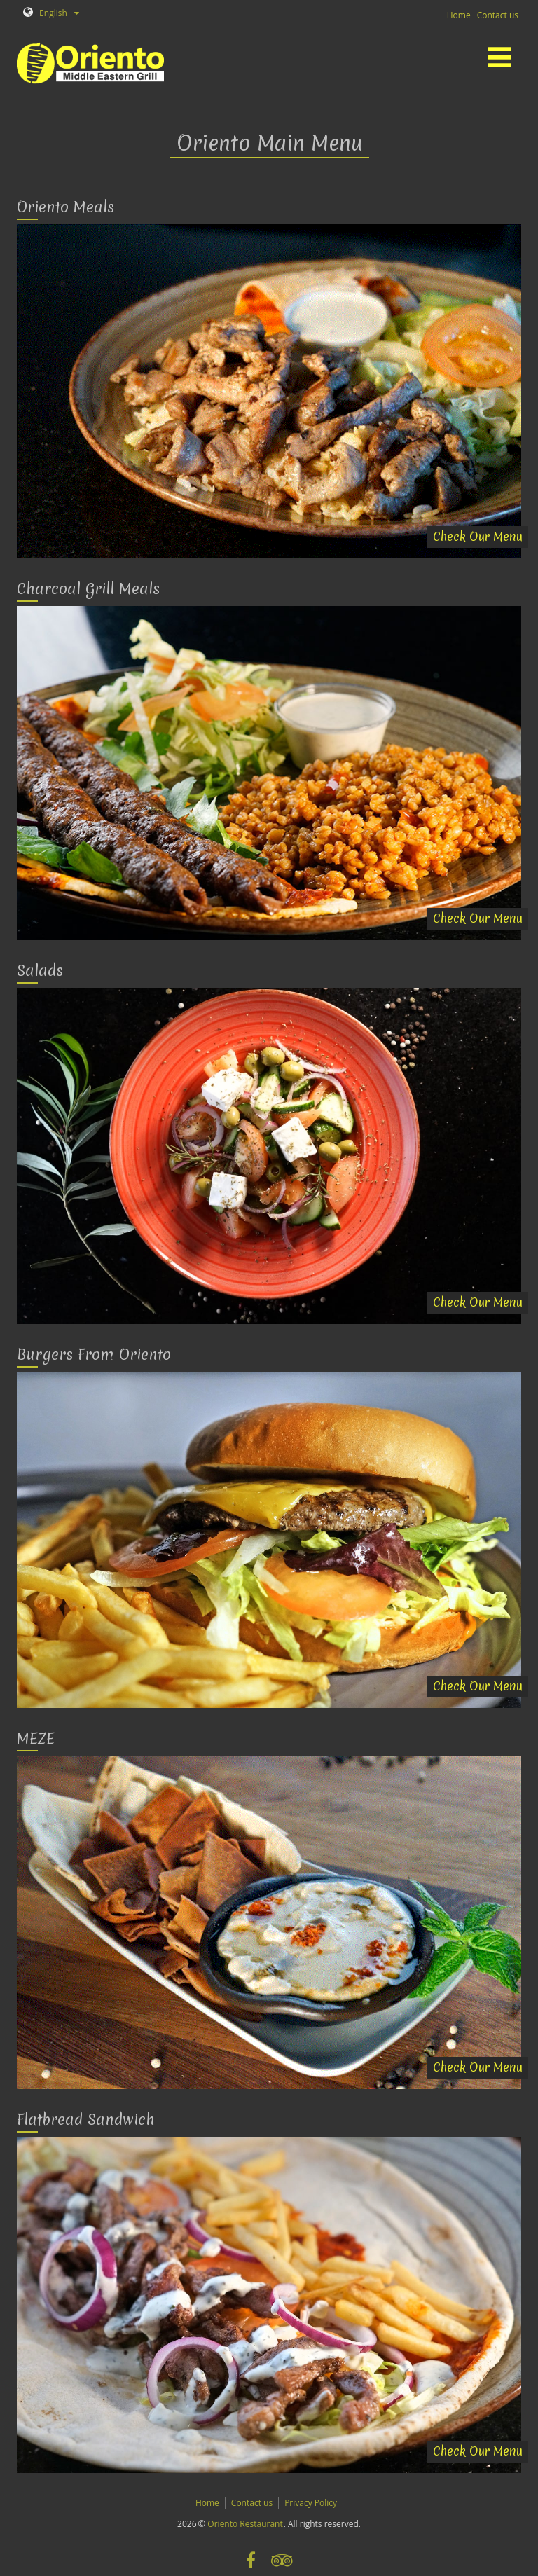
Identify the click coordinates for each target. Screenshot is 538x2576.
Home (459, 15)
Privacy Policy (310, 2503)
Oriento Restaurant (244, 2524)
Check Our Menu (478, 536)
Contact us (497, 15)
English (45, 13)
